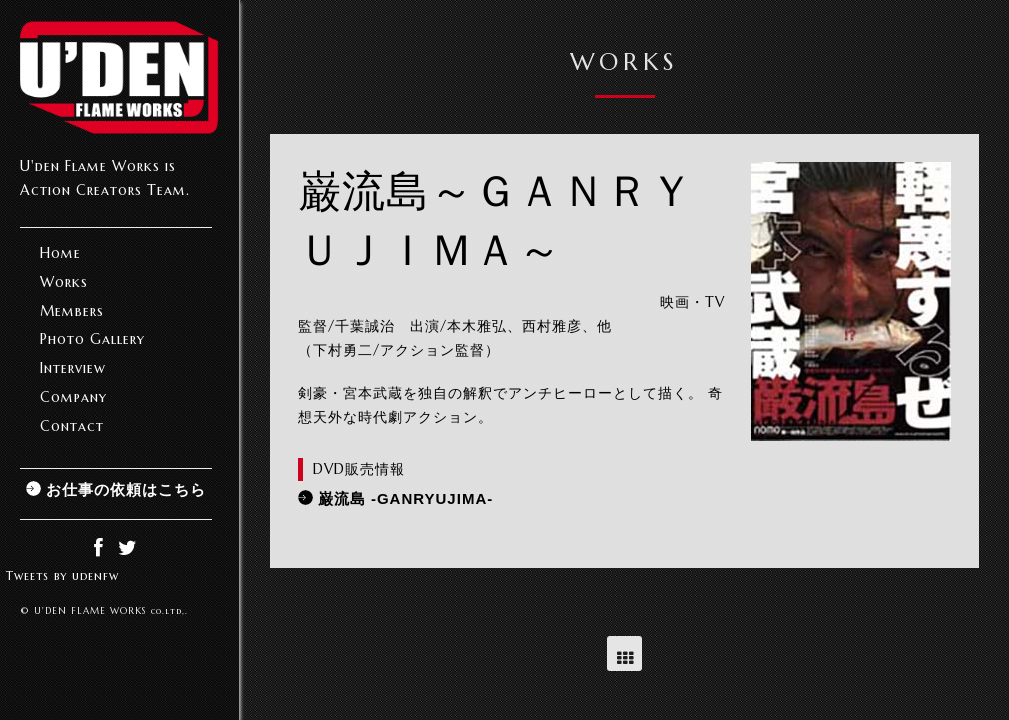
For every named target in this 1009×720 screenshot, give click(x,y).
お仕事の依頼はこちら (126, 489)
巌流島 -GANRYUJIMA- (405, 498)
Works (64, 282)
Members (72, 311)
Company (73, 397)
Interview (73, 368)
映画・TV (692, 302)
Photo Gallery (92, 339)
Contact (72, 426)
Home (60, 253)
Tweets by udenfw (62, 575)
